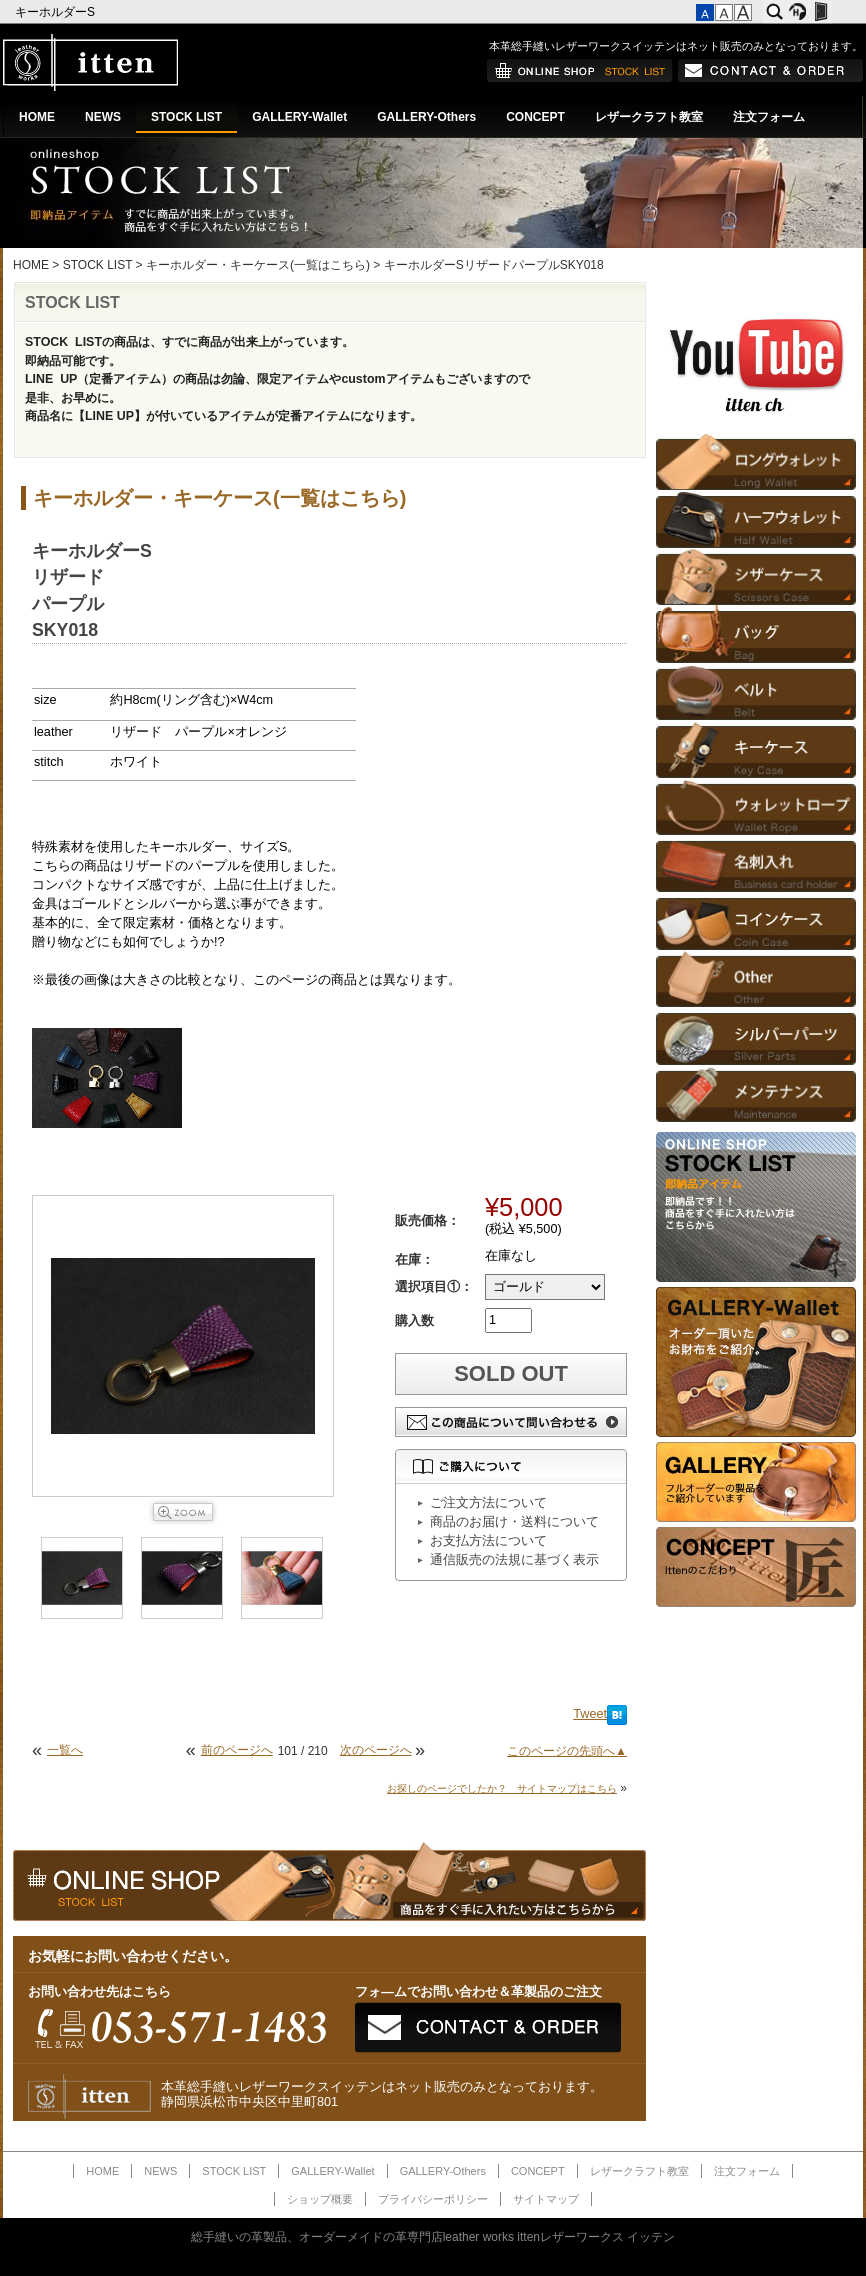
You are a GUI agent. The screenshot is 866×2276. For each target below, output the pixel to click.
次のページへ (376, 1750)
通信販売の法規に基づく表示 (514, 1560)
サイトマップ (546, 2199)
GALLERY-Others (426, 117)
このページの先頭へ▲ (567, 1751)
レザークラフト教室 (649, 117)
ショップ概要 (320, 2199)
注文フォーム (769, 117)
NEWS (103, 117)
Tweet (590, 1714)
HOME (37, 117)
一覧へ (65, 1750)
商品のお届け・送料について (514, 1522)
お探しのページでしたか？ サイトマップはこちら (502, 1788)
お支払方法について (488, 1541)
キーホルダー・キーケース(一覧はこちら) (258, 265)
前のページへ (237, 1750)
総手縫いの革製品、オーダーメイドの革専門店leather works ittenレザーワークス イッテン (433, 2237)
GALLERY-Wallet (299, 117)
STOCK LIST (186, 117)
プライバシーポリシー (433, 2199)
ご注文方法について (488, 1503)
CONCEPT (535, 117)
